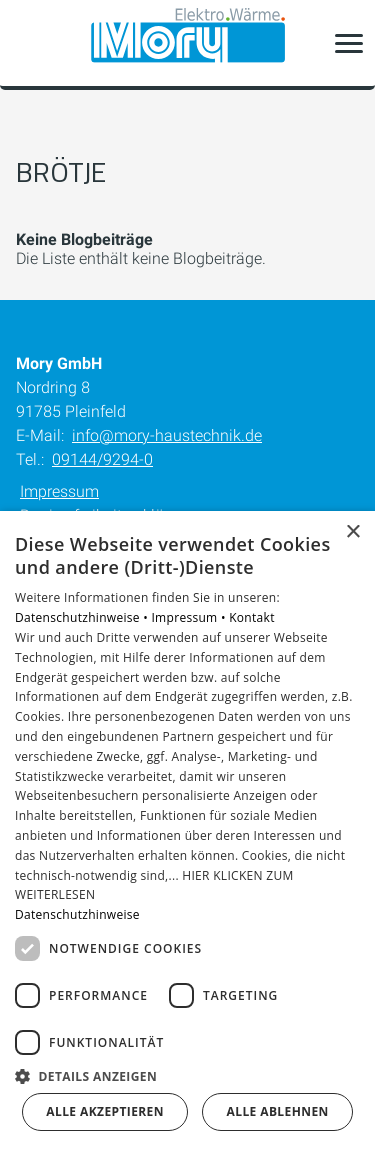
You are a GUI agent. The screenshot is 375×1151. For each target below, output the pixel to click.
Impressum (59, 491)
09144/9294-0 (102, 459)
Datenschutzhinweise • (83, 617)
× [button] (352, 532)
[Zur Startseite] (188, 43)
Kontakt (252, 617)
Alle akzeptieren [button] (105, 1111)
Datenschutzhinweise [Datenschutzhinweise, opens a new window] (77, 914)
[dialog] (187, 831)
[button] (349, 43)
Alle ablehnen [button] (278, 1111)
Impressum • (190, 617)
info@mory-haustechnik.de (167, 435)
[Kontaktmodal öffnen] (28, 43)
